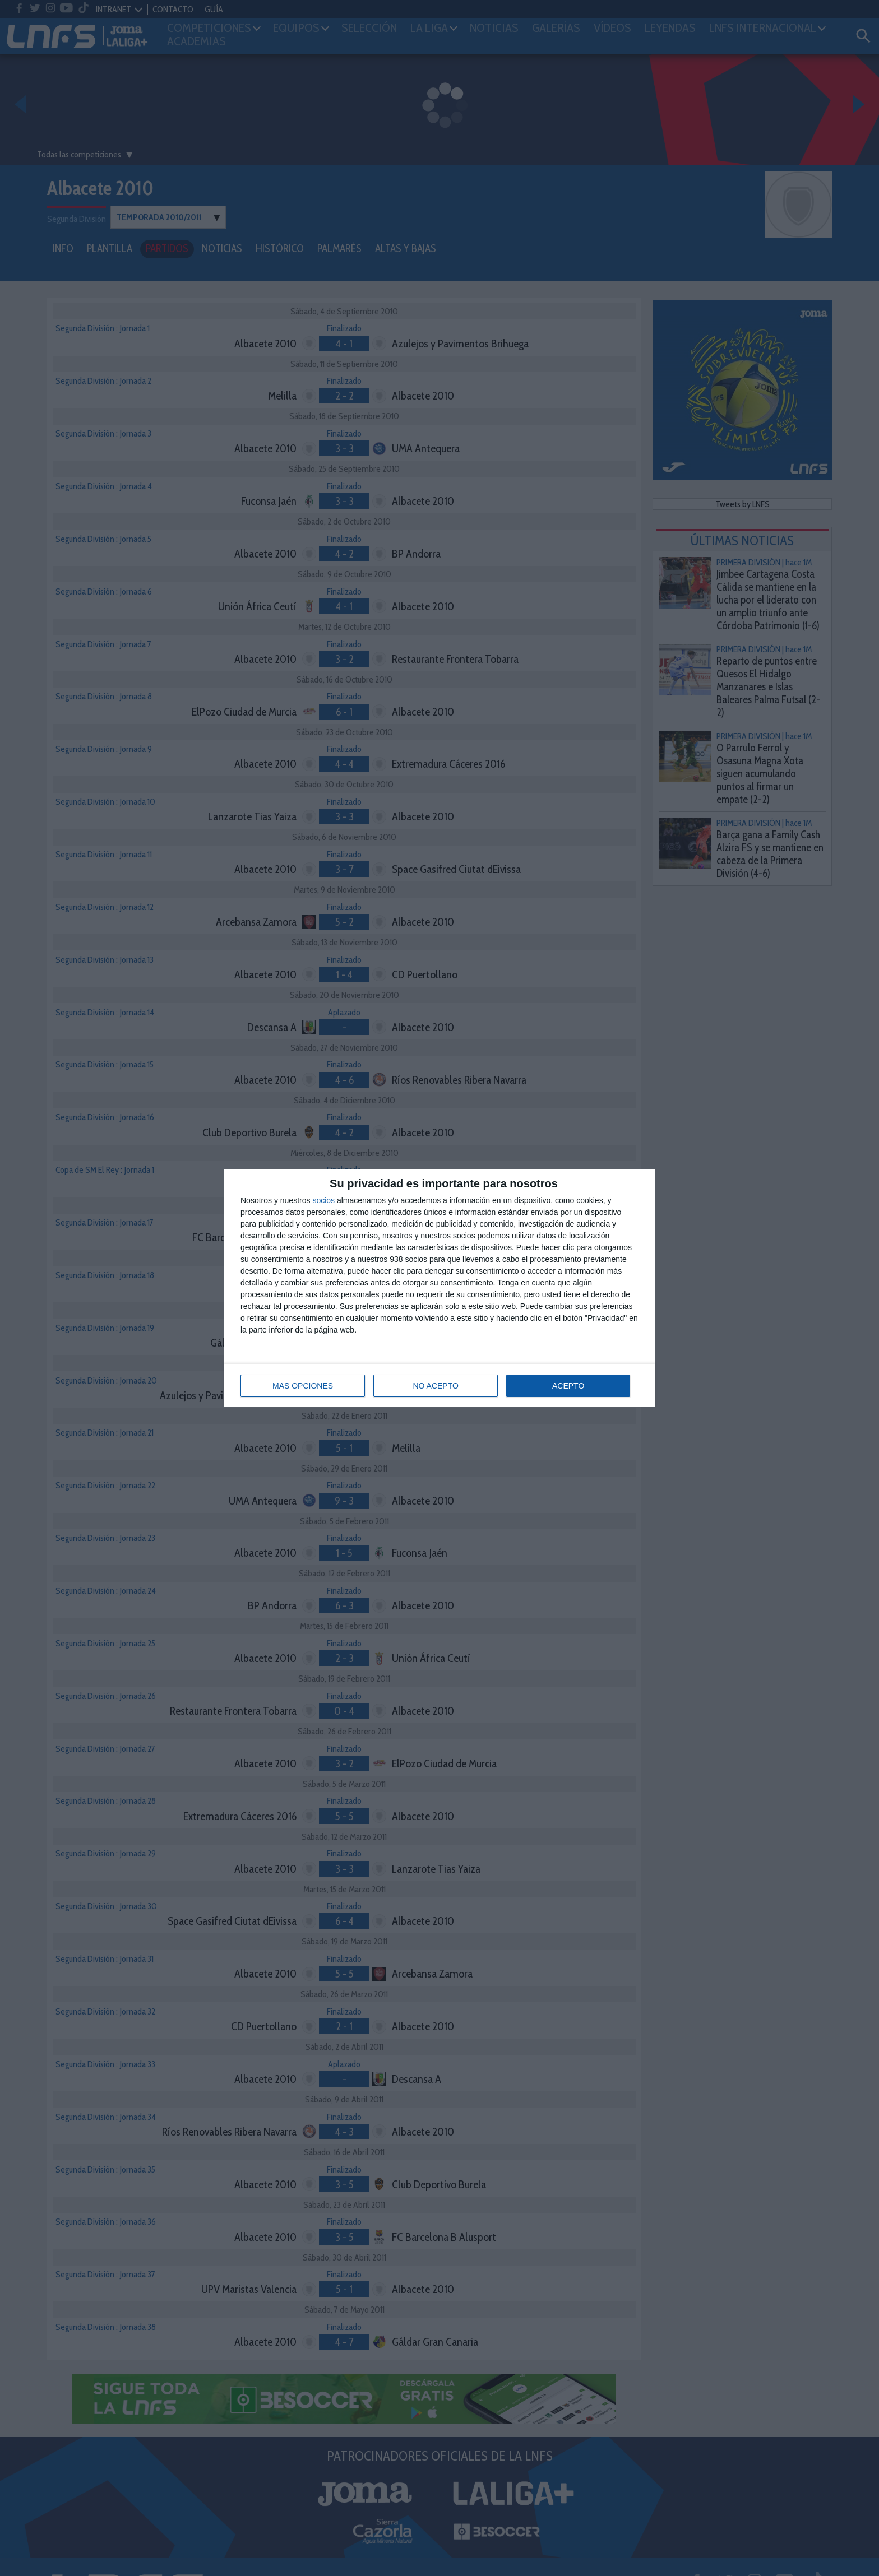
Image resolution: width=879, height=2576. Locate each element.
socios (323, 1200)
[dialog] (439, 1288)
